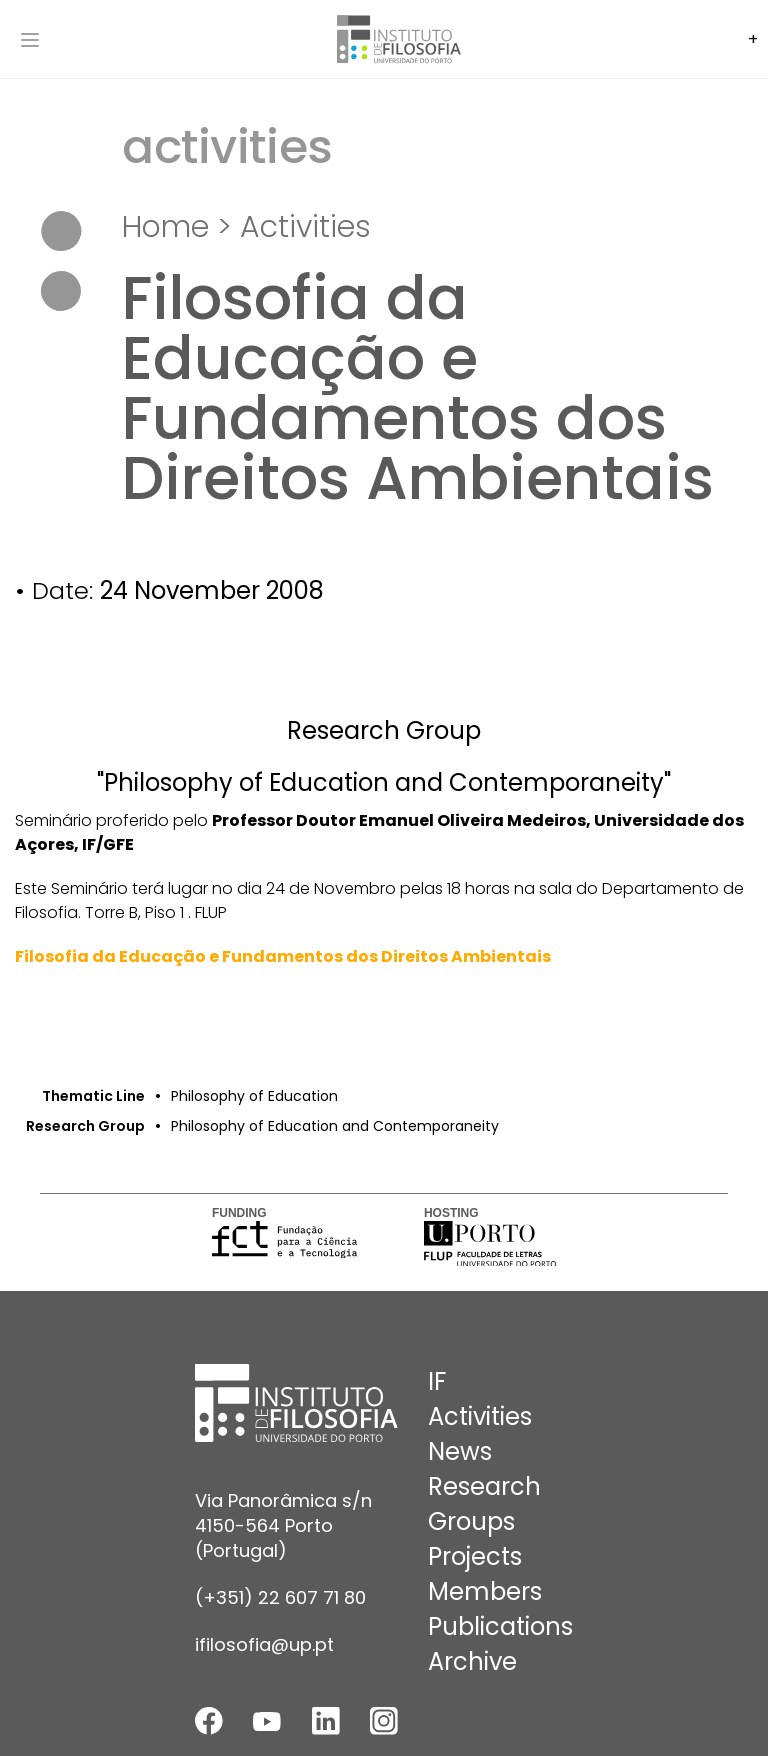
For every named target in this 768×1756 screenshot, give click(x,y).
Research (484, 1486)
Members (485, 1591)
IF (437, 1381)
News (460, 1451)
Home (165, 227)
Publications (500, 1626)
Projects (475, 1556)
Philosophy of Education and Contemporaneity (335, 1126)
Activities (305, 227)
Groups (471, 1521)
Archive (472, 1661)
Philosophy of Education (254, 1096)
